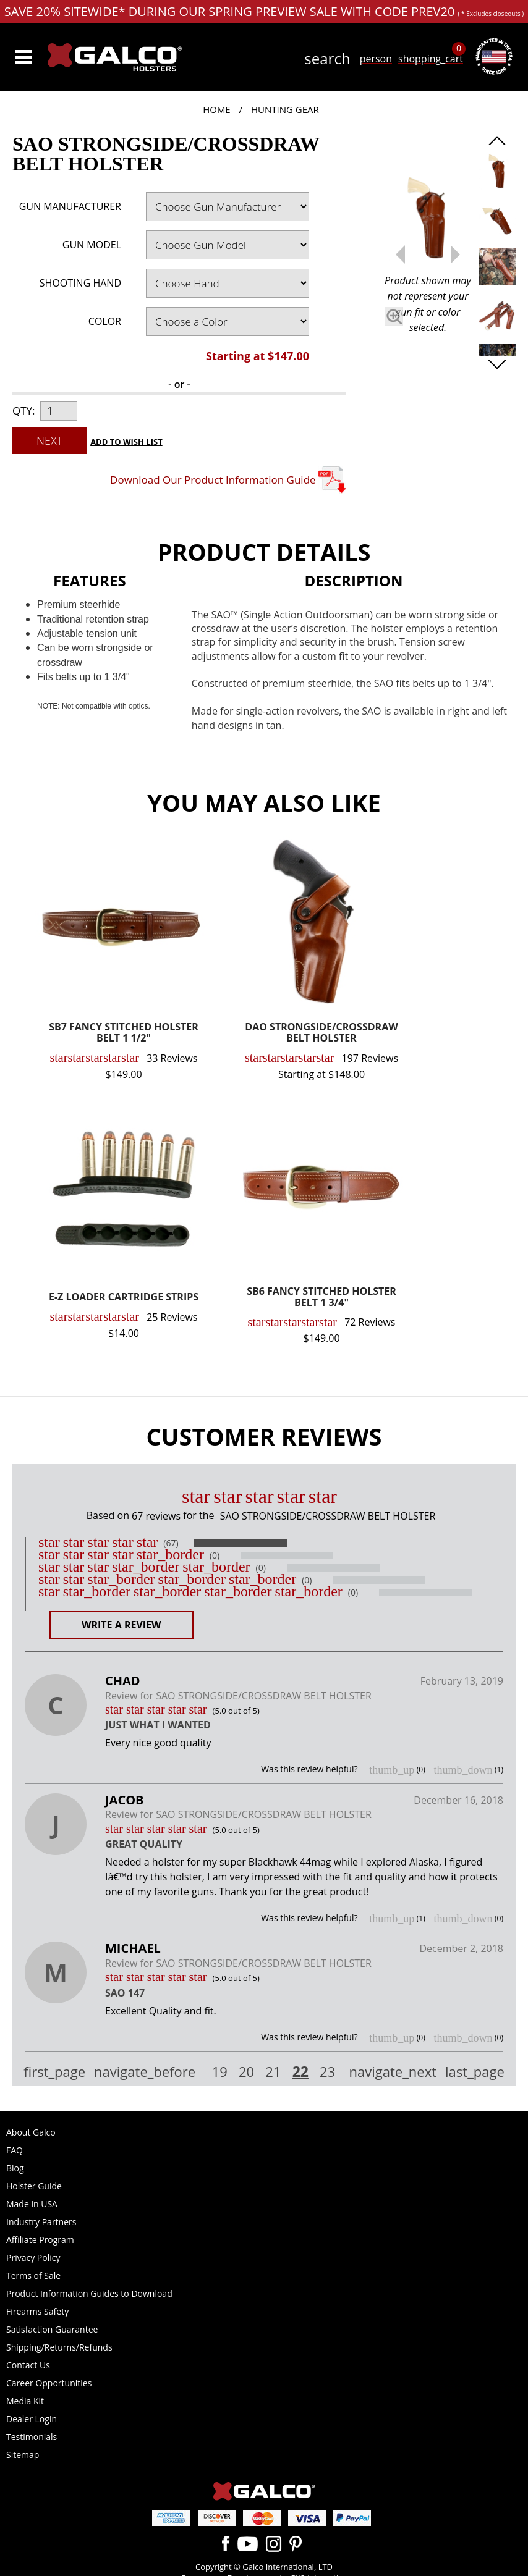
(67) (170, 1543)
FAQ (14, 2150)
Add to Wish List (126, 441)
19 (220, 2072)
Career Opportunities (49, 2383)
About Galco (31, 2132)
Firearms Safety (37, 2311)
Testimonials (31, 2437)
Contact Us (28, 2365)
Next (49, 440)
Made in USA (31, 2204)
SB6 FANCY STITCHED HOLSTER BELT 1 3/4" (321, 1297)
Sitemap (22, 2454)
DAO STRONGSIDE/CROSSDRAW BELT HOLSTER (321, 1033)
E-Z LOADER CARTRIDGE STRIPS (123, 1297)
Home (217, 109)
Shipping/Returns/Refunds (59, 2347)
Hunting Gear (285, 109)
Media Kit (25, 2401)
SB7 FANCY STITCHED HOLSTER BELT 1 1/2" (123, 1033)
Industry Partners (41, 2222)
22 (300, 2071)
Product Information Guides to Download (89, 2293)
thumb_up (391, 1770)
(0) (214, 1555)
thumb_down (462, 1770)
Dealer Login (31, 2419)
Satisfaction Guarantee (52, 2329)
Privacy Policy (33, 2257)
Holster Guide (34, 2186)
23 (327, 2072)
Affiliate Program (40, 2240)
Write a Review (121, 1624)
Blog (15, 2168)
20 (246, 2072)
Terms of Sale (33, 2275)
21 (273, 2072)
